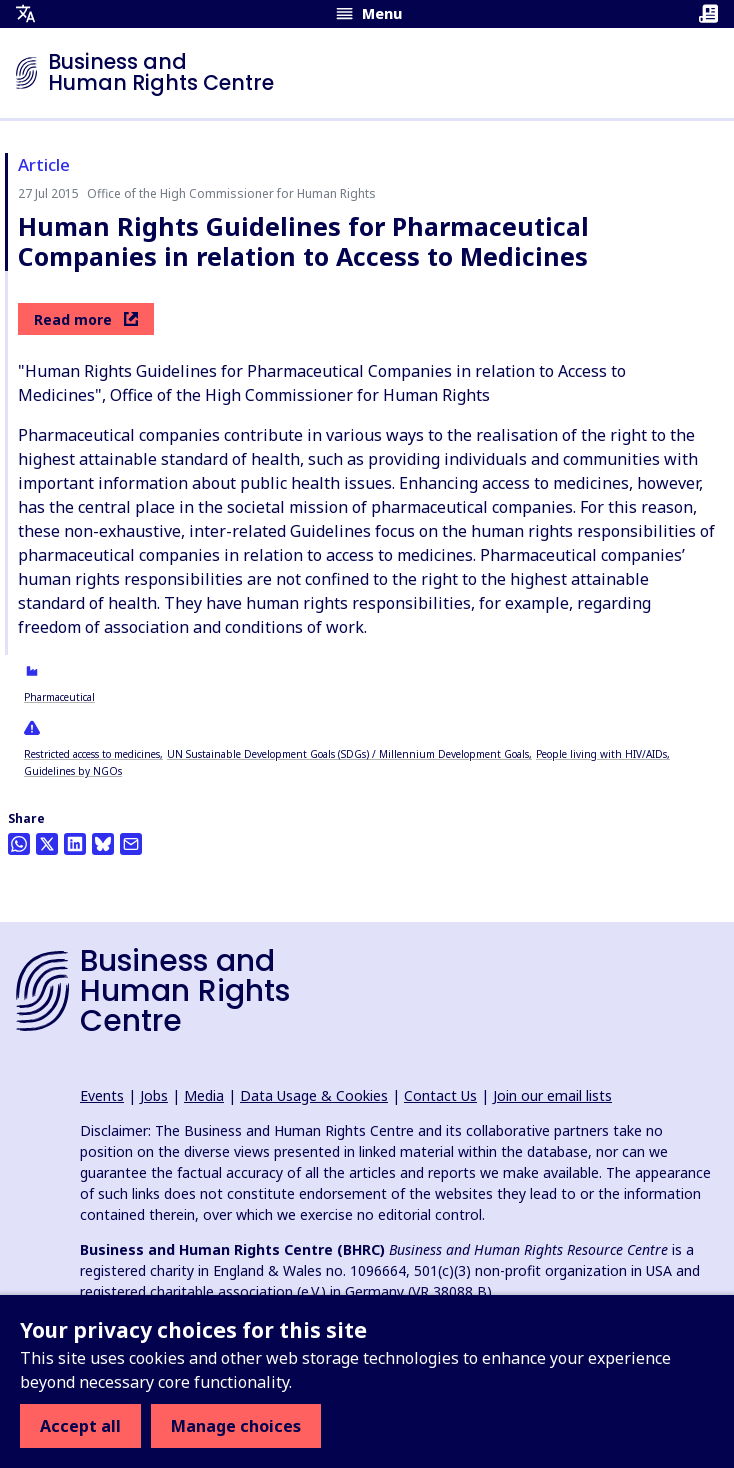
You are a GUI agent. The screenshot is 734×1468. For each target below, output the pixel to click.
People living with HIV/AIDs (601, 754)
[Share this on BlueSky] (103, 844)
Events (102, 1095)
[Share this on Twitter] (47, 844)
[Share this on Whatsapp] (19, 844)
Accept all (80, 1426)
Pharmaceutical (59, 697)
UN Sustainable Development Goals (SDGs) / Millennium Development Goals (348, 754)
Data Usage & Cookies (314, 1095)
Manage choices (236, 1426)
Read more (86, 319)
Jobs (154, 1095)
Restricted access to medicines (92, 754)
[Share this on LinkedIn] (75, 844)
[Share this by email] (131, 844)
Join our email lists (552, 1095)
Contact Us (440, 1095)
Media (204, 1095)
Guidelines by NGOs (73, 771)
